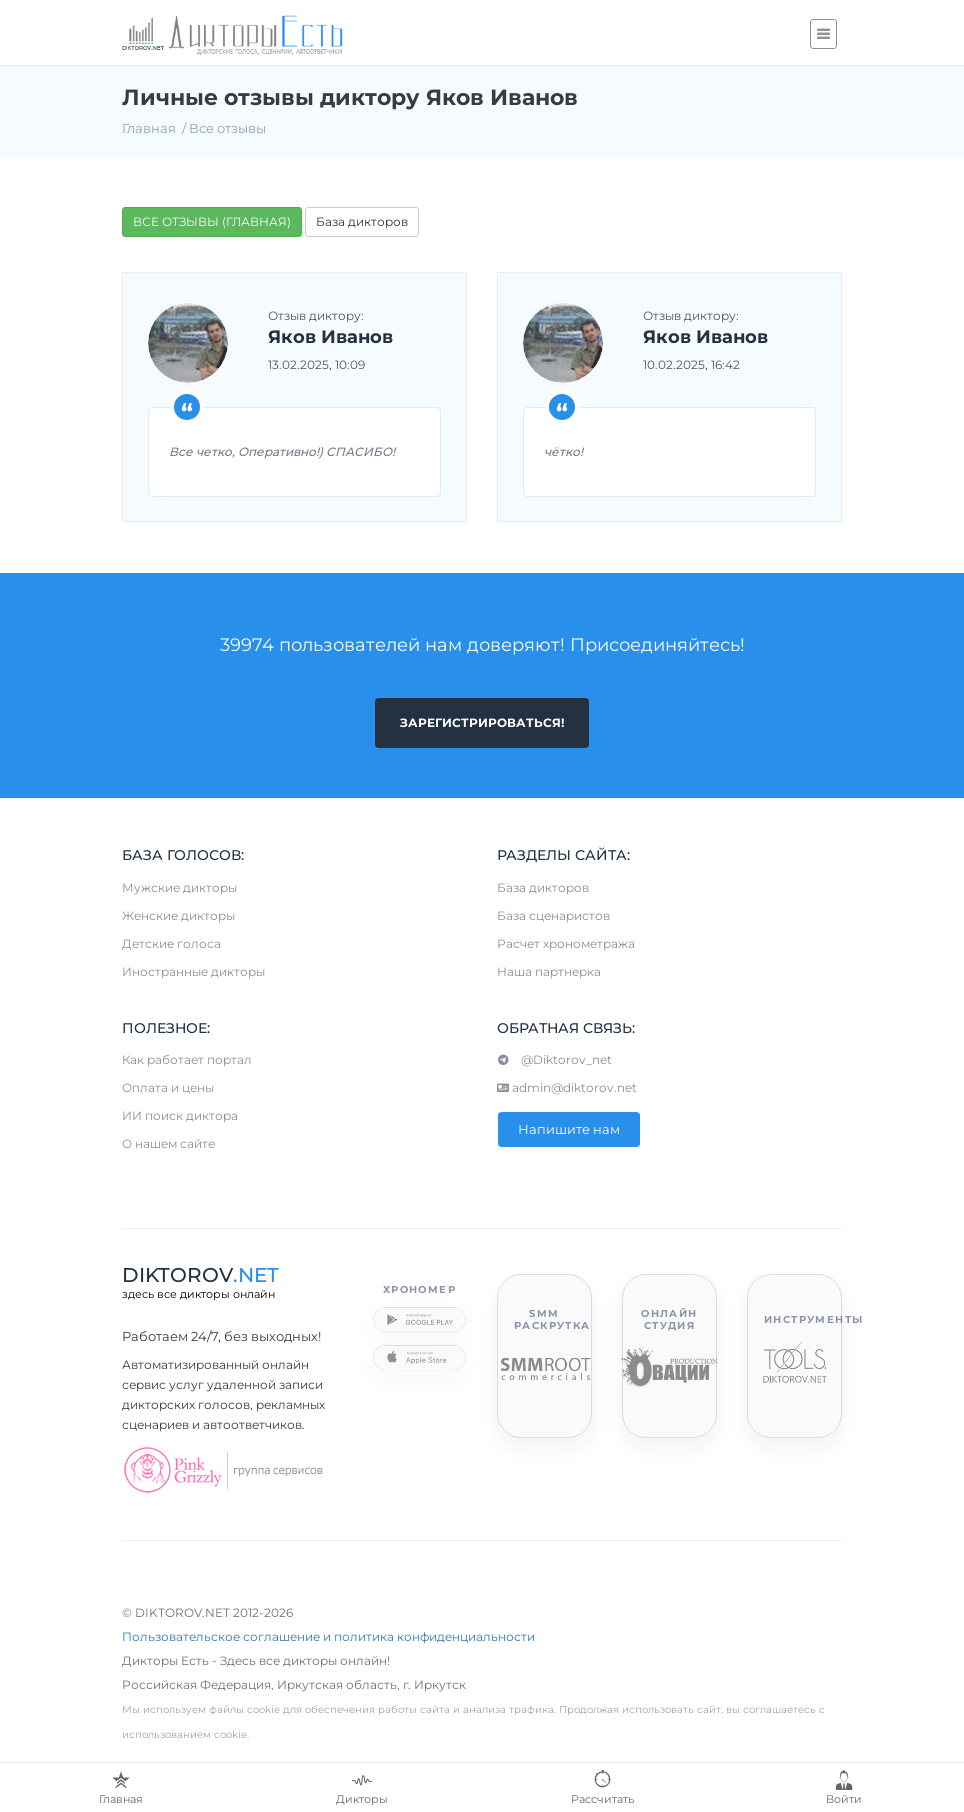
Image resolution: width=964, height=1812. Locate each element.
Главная (149, 128)
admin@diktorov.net (567, 1087)
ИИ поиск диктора (180, 1115)
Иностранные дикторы (193, 971)
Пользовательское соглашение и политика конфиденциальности (328, 1636)
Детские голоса (171, 943)
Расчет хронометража (566, 943)
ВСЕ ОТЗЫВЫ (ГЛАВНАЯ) (212, 221)
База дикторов (362, 221)
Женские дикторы (178, 915)
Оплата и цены (168, 1087)
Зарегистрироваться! (482, 722)
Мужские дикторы (179, 887)
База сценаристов (553, 915)
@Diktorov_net (554, 1059)
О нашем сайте (168, 1143)
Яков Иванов (330, 338)
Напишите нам (569, 1129)
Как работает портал (187, 1059)
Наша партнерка (549, 971)
